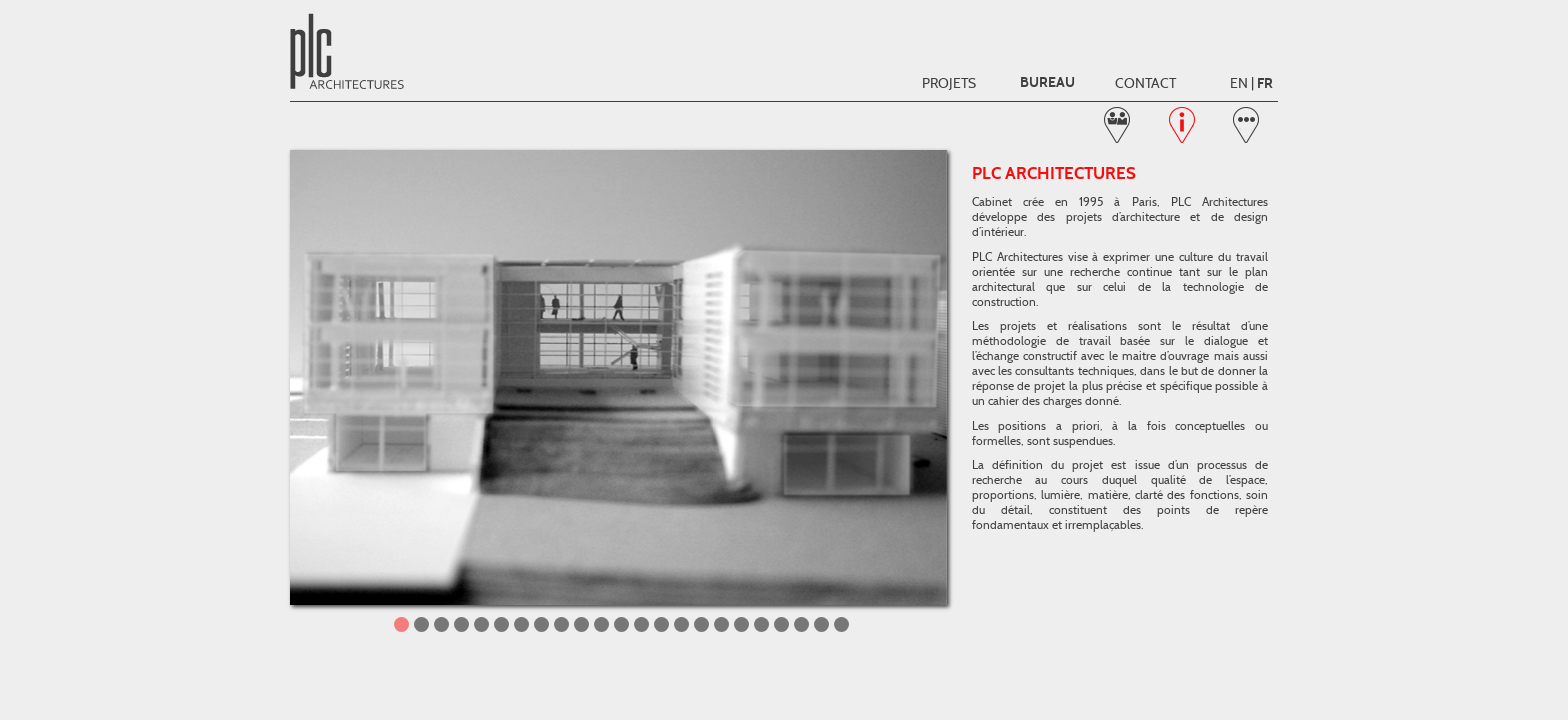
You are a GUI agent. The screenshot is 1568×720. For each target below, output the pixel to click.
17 (721, 624)
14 (661, 624)
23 (841, 624)
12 (621, 624)
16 (701, 624)
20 (781, 624)
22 (821, 624)
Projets (949, 83)
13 (641, 624)
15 (681, 624)
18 (741, 624)
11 (601, 624)
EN (1239, 83)
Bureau (1047, 82)
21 (801, 624)
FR (1265, 83)
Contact (1145, 83)
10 (581, 624)
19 (761, 624)
